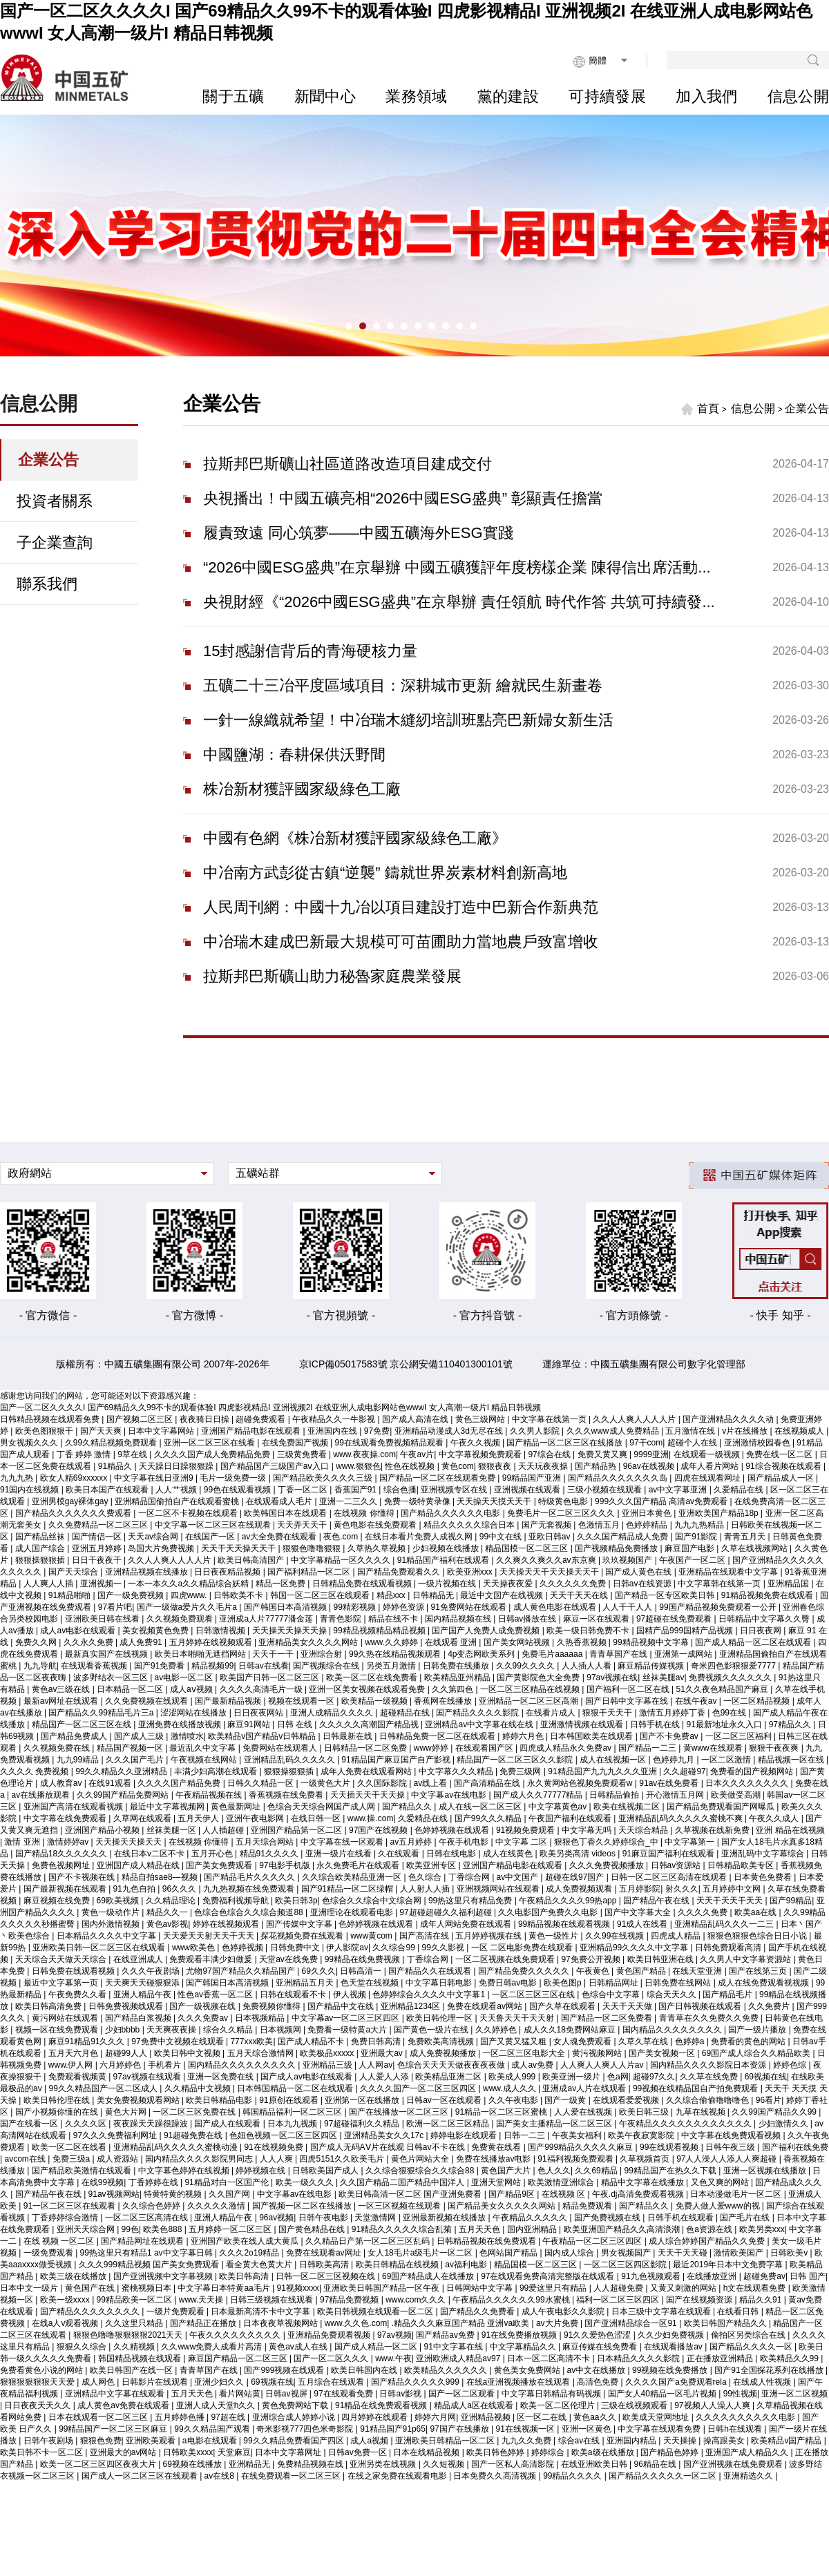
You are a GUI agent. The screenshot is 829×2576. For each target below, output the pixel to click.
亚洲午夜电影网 (256, 1818)
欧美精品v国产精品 (787, 2440)
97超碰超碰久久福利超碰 (446, 1912)
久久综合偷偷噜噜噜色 (708, 2100)
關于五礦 (233, 96)
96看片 (768, 2100)
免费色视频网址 (62, 1865)
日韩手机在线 (656, 1724)
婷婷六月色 (524, 1736)
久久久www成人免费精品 (613, 1431)
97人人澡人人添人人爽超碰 (727, 2159)
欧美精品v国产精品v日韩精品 (263, 1736)
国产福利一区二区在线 (629, 1689)
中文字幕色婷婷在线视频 (184, 2170)
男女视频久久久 (30, 1443)
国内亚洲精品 (533, 2229)
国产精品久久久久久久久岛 (618, 1478)
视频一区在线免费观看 (57, 2030)
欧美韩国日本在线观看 (286, 1513)
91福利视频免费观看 (576, 2159)
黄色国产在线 (91, 2288)
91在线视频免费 (274, 2147)
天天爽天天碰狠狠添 (143, 1983)
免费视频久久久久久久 (731, 1677)
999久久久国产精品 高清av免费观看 (662, 1501)
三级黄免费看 (303, 1454)
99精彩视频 (356, 1607)
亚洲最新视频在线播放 (445, 2217)
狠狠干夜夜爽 (775, 1748)
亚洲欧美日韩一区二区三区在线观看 (99, 1947)
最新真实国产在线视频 (107, 1654)
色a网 (618, 2077)
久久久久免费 (704, 1912)
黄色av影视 (167, 1924)
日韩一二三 (525, 2135)
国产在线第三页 (759, 1971)
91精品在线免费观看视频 (382, 2405)
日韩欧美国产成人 (326, 2170)
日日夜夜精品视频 (228, 1572)
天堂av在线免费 (289, 1959)
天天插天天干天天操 (368, 1795)
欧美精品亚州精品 (458, 1677)
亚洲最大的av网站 (124, 2452)
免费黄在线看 (497, 2147)
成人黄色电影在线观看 (555, 1607)
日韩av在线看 (263, 1666)
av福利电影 (467, 2264)
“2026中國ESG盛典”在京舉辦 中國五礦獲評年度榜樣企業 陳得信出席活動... (457, 567)
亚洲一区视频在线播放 (765, 2170)
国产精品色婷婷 (670, 2452)
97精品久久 (791, 1724)
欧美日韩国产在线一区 (132, 2370)
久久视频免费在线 (57, 1748)
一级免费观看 (49, 2253)
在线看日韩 (739, 2311)
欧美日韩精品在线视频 (398, 2264)
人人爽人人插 (49, 1583)
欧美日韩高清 (245, 2276)
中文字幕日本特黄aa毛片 (225, 2288)
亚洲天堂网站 (497, 2182)
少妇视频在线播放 (446, 1548)
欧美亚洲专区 (432, 1865)
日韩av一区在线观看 (445, 2100)
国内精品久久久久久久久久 (673, 2030)
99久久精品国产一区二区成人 (104, 2088)
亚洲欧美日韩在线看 (103, 1619)
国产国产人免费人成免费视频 (487, 1630)
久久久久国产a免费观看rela (677, 2382)
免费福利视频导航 (236, 1900)
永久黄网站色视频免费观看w (581, 1783)
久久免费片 (770, 2006)
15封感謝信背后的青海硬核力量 (310, 651)
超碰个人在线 (693, 1443)
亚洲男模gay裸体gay (71, 1501)
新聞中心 (325, 96)
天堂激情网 (376, 2217)
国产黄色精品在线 (312, 2229)
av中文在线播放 (597, 2370)
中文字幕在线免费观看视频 (732, 2135)
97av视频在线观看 (148, 2077)
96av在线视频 (649, 1466)
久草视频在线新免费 (713, 1830)
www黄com (372, 1936)
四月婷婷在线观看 (375, 2417)
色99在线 (730, 1713)
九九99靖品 (79, 1760)
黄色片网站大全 (421, 2159)
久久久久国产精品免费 (179, 1783)
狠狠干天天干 (608, 1713)
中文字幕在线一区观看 (343, 1842)
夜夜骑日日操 (205, 1419)
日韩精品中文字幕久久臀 (765, 1619)
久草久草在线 (644, 2041)
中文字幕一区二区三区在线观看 (214, 1525)
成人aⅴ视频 (192, 1689)
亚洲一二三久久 (349, 1501)
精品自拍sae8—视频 (161, 1877)
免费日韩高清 (377, 2041)
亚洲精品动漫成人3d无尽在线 (450, 1431)
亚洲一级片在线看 (339, 1853)
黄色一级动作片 (112, 1912)
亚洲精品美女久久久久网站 (309, 1642)
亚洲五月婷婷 (98, 1548)
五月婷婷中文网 (733, 1889)
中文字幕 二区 (522, 1842)
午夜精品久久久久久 (531, 2217)
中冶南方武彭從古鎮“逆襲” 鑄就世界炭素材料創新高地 (385, 872)
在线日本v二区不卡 (150, 1853)
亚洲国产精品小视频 (103, 1830)
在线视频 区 (565, 2194)
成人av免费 (533, 2065)
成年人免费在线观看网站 (367, 1771)
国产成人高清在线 (416, 1419)
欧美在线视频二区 (627, 1806)
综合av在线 (580, 2440)
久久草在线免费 (710, 2077)
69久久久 (319, 1971)
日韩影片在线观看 (156, 2382)
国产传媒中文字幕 (300, 1924)
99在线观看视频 (670, 2147)
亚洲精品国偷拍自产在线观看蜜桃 (178, 1501)
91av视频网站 (114, 2194)
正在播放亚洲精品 (721, 2358)
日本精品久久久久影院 (639, 2358)
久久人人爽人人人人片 (635, 1419)
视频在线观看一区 (302, 1701)
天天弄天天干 (303, 1525)
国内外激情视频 (112, 1924)
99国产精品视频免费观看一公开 (719, 1607)
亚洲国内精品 (632, 2440)
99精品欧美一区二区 (136, 2300)
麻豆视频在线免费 (57, 1900)
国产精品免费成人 (75, 1736)
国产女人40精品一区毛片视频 (663, 2394)
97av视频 (394, 2335)
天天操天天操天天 (129, 1842)
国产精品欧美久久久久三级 (323, 1478)
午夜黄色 (593, 1971)
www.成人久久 (510, 2088)
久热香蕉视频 (583, 1642)
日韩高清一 (361, 1971)
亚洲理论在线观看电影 (352, 1912)
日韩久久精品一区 (261, 1783)
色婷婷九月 (674, 1760)
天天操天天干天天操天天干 (550, 1572)
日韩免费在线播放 (457, 1666)
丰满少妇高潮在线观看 (216, 1771)
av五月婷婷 (412, 1842)
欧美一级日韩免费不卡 (588, 1630)
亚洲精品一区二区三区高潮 (529, 1701)
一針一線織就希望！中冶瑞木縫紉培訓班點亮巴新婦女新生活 (408, 720)
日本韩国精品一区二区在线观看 (296, 2088)
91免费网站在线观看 (469, 1607)
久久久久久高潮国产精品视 (370, 1724)
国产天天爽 (102, 1431)
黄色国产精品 (642, 1971)
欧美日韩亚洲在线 (661, 1959)
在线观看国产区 (485, 1748)
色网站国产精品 (509, 2253)
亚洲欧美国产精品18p (719, 1513)
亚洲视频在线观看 (528, 1489)
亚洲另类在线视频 (384, 2464)
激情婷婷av (69, 1842)
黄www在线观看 (714, 1748)
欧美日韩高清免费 (49, 2006)
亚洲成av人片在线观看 (585, 2088)
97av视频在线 (612, 1677)
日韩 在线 (296, 1724)
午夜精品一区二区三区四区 (593, 2241)
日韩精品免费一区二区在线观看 (438, 1736)
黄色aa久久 (595, 2417)
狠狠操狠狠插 (41, 1560)
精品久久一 (168, 1912)
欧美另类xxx (762, 2229)
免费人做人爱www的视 (719, 2206)
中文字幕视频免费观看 (481, 1454)
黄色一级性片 (554, 1936)
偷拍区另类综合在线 (749, 2335)
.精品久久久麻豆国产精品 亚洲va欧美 (462, 2323)
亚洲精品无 (250, 2464)
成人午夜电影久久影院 (564, 2311)
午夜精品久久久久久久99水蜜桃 (512, 2300)
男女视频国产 (627, 2253)
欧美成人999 (512, 2077)
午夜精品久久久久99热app (569, 1900)
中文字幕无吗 (587, 1830)
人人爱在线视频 (584, 2112)
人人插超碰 (224, 1830)
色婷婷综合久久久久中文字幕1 (429, 1994)
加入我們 (706, 96)
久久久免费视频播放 (607, 1865)
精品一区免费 (281, 1583)
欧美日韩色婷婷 (496, 2452)
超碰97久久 (654, 2077)
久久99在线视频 (616, 1936)
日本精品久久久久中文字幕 (107, 1936)
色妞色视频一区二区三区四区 (284, 2135)
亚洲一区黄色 (587, 2429)
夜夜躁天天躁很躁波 (151, 2123)
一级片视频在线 (448, 1583)
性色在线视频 (411, 1466)
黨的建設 (508, 96)
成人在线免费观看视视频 (764, 1983)
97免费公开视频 (591, 1959)
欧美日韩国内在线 (365, 2370)
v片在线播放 (746, 1431)
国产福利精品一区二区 (309, 1572)
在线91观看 (110, 1783)
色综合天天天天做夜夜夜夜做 (452, 2065)
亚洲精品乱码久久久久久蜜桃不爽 (681, 1818)
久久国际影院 (383, 1783)
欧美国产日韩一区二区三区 (270, 1677)
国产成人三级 (140, 1736)
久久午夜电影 (514, 2100)
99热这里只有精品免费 (471, 1900)
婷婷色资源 (404, 1607)
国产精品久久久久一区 (751, 2347)
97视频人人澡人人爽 (713, 2405)
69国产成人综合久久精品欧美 (757, 2053)
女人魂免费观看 (583, 2041)
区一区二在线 (543, 2417)
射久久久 (681, 1889)
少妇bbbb (123, 2030)
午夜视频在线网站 (205, 1760)
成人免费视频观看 (580, 1889)
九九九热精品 (700, 1525)
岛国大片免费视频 (162, 1548)
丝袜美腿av (663, 1677)
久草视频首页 (645, 2159)
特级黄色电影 (564, 1501)
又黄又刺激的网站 (684, 2288)
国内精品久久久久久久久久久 (243, 2065)
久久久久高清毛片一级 (262, 1689)
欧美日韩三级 (645, 2112)
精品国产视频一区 (131, 1748)
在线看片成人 (552, 1713)
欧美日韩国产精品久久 (726, 2323)
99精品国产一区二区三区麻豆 (114, 2429)
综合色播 (400, 1489)
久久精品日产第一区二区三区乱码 (368, 2241)
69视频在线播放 (194, 2464)
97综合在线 (550, 1454)
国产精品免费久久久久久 (524, 1971)
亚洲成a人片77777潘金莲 (267, 1619)
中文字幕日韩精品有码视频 (552, 2394)
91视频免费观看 (527, 1830)
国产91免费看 (160, 1666)
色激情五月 (600, 1525)
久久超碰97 (684, 1771)
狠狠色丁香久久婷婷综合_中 (607, 1842)
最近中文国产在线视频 (502, 1595)
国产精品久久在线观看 (430, 1971)
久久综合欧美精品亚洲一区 (352, 1877)
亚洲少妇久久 (220, 2382)
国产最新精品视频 (229, 1701)
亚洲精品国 (789, 1583)
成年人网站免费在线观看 (466, 1924)
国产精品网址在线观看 (143, 2241)
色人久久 (554, 2170)
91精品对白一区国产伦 (227, 2182)
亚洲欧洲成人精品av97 (459, 2358)
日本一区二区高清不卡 (549, 2358)
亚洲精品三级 (328, 2065)
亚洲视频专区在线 (455, 1489)
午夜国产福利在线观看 (570, 1818)
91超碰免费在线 (194, 2135)
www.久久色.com (356, 2323)
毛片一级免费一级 (234, 1478)
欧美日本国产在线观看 (108, 1489)
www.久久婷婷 (392, 1642)
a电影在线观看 (210, 2440)
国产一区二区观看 (462, 2394)
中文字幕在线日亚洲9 (155, 1478)
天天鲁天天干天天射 (517, 2018)
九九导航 (40, 1666)
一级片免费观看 (176, 2311)
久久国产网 (230, 2194)
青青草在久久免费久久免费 (710, 2018)
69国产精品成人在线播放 (429, 2276)
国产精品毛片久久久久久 (250, 1877)
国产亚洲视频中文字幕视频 (164, 2276)
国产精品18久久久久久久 (62, 1853)
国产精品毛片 (728, 1994)
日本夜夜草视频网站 (281, 2323)
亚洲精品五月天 (306, 1983)
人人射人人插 (426, 1889)
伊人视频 (350, 1994)
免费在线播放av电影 (494, 2159)
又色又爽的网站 (721, 2182)
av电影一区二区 (185, 1677)
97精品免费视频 (350, 2300)
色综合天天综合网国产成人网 (322, 1806)
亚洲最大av (383, 2053)
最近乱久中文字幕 (203, 1748)
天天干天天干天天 (730, 1900)
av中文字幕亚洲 (679, 1489)
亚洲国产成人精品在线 (139, 1865)
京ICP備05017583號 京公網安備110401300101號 (406, 1363)
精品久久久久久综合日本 (470, 1525)
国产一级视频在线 (203, 2006)
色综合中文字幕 (612, 1994)
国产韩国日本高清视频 (286, 1607)
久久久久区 (86, 2123)
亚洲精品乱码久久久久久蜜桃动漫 (176, 2147)
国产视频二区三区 (140, 1419)
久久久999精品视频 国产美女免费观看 (150, 2264)
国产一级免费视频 (131, 1595)
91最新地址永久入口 (726, 1724)
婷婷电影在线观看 (464, 2135)
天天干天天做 (628, 2006)
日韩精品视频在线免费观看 (487, 2241)
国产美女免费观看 (220, 1865)
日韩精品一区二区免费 (366, 1748)
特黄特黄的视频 (174, 2194)
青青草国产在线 (619, 1654)
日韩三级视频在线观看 (272, 2300)
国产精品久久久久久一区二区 (663, 2476)
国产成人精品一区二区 (376, 2347)
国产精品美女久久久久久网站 (503, 2206)
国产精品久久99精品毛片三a (101, 1713)
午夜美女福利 (578, 2135)
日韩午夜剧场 (49, 2440)
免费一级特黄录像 (418, 1501)
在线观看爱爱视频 (627, 2100)
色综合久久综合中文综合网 (372, 1900)
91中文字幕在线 (454, 2347)
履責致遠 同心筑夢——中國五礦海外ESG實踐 (358, 532)
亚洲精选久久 (749, 2476)
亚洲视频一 (102, 1583)
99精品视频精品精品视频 (380, 1630)
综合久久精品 (229, 2030)
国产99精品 (791, 1900)
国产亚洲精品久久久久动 (729, 1419)
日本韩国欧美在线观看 (592, 1736)
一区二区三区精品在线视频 (531, 1689)
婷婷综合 (548, 2452)
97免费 (377, 1431)
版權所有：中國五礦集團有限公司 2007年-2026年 (162, 1363)
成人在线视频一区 (614, 1760)
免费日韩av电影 (509, 1983)
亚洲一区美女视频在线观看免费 (368, 1689)
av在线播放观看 (41, 1795)
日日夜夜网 (761, 1630)
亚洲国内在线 (333, 1431)
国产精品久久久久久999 (416, 2382)
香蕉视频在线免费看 (287, 1795)
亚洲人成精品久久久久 (332, 1713)
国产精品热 (596, 1466)
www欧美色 (194, 1947)
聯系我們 (47, 584)
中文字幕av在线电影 (449, 1795)
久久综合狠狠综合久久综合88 (421, 2170)
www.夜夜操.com (364, 1454)
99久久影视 (444, 1947)
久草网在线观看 (143, 1818)
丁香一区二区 (304, 1489)
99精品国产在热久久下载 (672, 2170)
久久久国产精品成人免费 (623, 1536)
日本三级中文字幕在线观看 (662, 2311)
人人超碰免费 (619, 2288)
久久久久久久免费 (574, 1583)
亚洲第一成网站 (684, 1654)
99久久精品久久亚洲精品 (122, 1771)
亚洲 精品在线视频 (790, 1830)
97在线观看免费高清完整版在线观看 (549, 2276)
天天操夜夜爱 (509, 1583)
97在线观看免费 (344, 2394)
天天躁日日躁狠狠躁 (177, 1466)
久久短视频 (444, 2464)
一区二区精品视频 (757, 1701)
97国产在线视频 (379, 1830)
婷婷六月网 (435, 2417)
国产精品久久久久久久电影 (451, 1513)
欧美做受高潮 (737, 1795)
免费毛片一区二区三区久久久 (562, 1513)
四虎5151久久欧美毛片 (342, 2159)
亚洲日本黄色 (648, 1513)
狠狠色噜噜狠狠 (313, 1548)
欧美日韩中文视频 (188, 2053)
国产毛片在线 (746, 2217)
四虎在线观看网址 (708, 1478)
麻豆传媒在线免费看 (600, 2347)
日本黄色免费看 (764, 1877)
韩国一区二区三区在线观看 (321, 1595)
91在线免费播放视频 (521, 2335)
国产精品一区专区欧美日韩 (665, 1595)
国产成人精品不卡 (312, 2041)
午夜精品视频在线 (209, 1795)
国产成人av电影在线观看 (307, 2077)
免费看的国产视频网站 (752, 1771)
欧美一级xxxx (66, 2300)
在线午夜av (697, 1701)
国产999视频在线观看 (285, 2370)
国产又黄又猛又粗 (514, 2041)
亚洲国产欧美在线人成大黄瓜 (246, 2241)
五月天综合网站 (266, 1842)
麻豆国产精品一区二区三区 (238, 2358)
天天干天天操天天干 (239, 1548)
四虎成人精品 (677, 1936)
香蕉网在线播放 (444, 1701)
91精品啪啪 (70, 1595)
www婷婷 (432, 1748)
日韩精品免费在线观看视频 (363, 1583)
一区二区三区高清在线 (147, 2217)
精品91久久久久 (270, 1853)
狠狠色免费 (101, 2440)
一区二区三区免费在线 (195, 2112)
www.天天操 (202, 2300)
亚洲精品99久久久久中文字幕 (635, 1947)
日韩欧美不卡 (239, 1595)
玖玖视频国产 (628, 1560)
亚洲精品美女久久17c (385, 2135)
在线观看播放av (674, 2347)
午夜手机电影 (464, 1842)
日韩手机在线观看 (681, 2217)
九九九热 (17, 1478)
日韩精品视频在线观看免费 (51, 1419)
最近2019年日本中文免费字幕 (729, 2264)
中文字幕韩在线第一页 (720, 1583)
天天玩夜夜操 (544, 1466)
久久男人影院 (536, 1431)
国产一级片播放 (758, 2030)
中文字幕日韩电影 (440, 1983)
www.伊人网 (71, 2065)
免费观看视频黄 (78, 2077)
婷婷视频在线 (261, 2170)
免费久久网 (37, 1642)
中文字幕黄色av (558, 1806)
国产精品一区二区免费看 (607, 2018)
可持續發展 (607, 96)
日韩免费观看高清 (729, 1947)
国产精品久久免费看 (478, 2311)
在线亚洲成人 (139, 1959)
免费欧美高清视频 (442, 2041)
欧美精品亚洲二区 (449, 2077)
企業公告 (48, 459)
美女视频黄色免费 (156, 1630)
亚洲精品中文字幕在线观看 (115, 2394)
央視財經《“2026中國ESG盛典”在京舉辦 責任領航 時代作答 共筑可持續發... (459, 602)
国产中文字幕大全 (638, 1912)
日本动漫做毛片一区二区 (736, 2194)
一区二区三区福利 (739, 1736)
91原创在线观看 (290, 2100)
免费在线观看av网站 (485, 2006)
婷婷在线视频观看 (227, 1924)
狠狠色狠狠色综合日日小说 (758, 1936)
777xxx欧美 (251, 2041)
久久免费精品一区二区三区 (99, 1525)
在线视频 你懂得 (365, 1513)
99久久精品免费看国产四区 (294, 2440)
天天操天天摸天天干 (495, 1501)
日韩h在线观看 (735, 2429)
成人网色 (99, 2382)
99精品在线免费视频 (364, 1959)
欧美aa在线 (756, 1912)
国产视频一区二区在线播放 (303, 2206)
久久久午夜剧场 (152, 1971)
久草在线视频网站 (755, 1548)
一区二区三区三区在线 (534, 1994)
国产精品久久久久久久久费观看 (74, 1513)
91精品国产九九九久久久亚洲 (603, 1771)
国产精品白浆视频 (139, 2018)
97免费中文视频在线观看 (178, 2041)
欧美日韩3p (296, 1900)
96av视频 (276, 2217)
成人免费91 (142, 1642)
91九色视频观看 (652, 2276)
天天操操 (680, 2440)
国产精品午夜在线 (657, 1900)
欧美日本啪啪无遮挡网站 (201, 1654)
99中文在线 (501, 1536)
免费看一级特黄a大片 (348, 2030)
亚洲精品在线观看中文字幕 (729, 1572)
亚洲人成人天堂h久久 (217, 2405)
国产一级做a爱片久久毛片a (188, 1607)
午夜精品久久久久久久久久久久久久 (686, 2123)
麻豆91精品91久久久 (87, 2041)
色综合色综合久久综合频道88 (249, 1912)
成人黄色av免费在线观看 (124, 2405)
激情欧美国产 (739, 2253)
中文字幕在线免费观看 (65, 1818)
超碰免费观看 (261, 1419)
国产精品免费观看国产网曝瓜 (721, 1806)
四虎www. (190, 1595)
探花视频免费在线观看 (302, 1936)
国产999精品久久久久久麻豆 (581, 2147)
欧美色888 (163, 2229)
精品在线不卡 (394, 1619)
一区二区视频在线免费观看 (506, 1959)
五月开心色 (213, 1853)
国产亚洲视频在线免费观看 (734, 2464)
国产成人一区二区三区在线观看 (141, 2476)
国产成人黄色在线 (639, 1572)
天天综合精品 (644, 1830)
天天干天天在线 (580, 1595)
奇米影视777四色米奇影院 (305, 2429)
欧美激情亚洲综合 (562, 2182)
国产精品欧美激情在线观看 (82, 2170)
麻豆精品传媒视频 (652, 1666)
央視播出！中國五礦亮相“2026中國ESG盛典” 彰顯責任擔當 (402, 498)
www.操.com (370, 1818)
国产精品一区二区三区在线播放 (565, 1443)
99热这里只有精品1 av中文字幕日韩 (147, 2253)
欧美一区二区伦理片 (558, 2405)
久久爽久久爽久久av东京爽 (547, 1560)
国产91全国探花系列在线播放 (770, 2370)
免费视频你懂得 (272, 2006)
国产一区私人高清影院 (513, 2464)
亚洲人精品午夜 (143, 1994)
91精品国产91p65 (393, 2429)
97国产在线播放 (460, 2429)
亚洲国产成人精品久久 (747, 2452)
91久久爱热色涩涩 (598, 2335)
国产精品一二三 (648, 1748)
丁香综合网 (470, 1877)
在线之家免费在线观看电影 (398, 2476)
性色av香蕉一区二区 (216, 1994)
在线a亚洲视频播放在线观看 (519, 2382)
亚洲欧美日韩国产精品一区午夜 (382, 2288)
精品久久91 (761, 2300)
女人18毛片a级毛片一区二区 (421, 2253)
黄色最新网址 (237, 1806)
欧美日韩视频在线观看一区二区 (376, 2311)
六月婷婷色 (121, 2065)
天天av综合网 (154, 1536)
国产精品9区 (512, 2194)
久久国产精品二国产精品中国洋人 (403, 2182)
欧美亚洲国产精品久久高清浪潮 (623, 2229)
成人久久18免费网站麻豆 (571, 2030)
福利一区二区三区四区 (618, 2300)
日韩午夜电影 (324, 2217)
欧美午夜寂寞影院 (642, 2135)
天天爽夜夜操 (172, 2030)
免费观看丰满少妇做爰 (211, 1959)
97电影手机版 (285, 1865)
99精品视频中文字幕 (652, 1642)
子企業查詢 (55, 542)
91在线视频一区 (527, 2429)
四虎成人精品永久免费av (566, 1748)
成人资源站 (118, 2159)
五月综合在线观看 (332, 2382)
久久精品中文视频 (198, 2088)
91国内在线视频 (30, 1489)
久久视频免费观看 (180, 1619)
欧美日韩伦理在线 (57, 2100)
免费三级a (73, 2159)
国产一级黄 (566, 2100)
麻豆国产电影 (690, 1548)
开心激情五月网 (676, 1795)
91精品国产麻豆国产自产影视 (396, 1760)
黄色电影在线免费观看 (376, 1525)
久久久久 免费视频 (35, 1771)
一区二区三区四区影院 (626, 2264)
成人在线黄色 (509, 1853)
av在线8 (220, 2476)
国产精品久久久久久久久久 (91, 2311)
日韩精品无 (434, 1595)
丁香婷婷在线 (154, 2182)
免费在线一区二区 (780, 1454)
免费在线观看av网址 (324, 2253)
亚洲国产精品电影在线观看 (252, 1431)
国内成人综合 (570, 2253)
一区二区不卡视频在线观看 (189, 1513)
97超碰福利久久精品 (363, 2123)
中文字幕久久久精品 (457, 1771)
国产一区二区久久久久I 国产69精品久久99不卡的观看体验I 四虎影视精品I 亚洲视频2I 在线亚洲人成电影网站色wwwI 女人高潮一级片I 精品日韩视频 (270, 1407)
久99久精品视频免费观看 (112, 1443)
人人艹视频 (177, 1489)
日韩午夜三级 (731, 2147)
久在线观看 (399, 1853)
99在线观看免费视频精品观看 (390, 1443)
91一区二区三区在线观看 (70, 2206)
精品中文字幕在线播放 (643, 2182)
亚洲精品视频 (487, 2417)
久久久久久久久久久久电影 (746, 2417)
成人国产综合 (41, 1548)
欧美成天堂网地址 (656, 2417)
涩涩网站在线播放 (194, 1713)
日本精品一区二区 (131, 1689)
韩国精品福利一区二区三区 (293, 2112)
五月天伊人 (199, 1818)
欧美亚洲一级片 (572, 2077)
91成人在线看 (643, 1924)
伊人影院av (347, 1947)
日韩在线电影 (452, 1853)
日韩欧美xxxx (188, 2452)
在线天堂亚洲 (698, 1971)
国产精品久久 (408, 1806)
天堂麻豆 (234, 2452)
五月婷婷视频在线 (489, 1936)
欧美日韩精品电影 (220, 2100)
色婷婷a (691, 2041)
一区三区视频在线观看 (400, 2206)
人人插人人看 (587, 1666)
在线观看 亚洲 (452, 1642)
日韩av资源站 (677, 1865)
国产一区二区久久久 (332, 2358)
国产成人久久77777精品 (539, 1795)
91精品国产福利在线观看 (444, 1560)
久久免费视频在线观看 (147, 1701)
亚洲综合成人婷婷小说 (294, 2417)
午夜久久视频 (476, 1443)
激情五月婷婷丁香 (673, 1713)
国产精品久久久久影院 (478, 1713)
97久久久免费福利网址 (116, 2135)
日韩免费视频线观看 (126, 2006)
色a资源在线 (710, 2229)
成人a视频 (370, 2440)
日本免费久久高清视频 (495, 2476)
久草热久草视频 (377, 1548)
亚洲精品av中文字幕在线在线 (480, 1724)
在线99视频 (103, 2182)
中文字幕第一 (690, 1842)
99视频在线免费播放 (671, 2370)
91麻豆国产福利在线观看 (669, 1853)
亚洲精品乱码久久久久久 (290, 1760)
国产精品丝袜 (41, 1536)
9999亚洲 (651, 1454)
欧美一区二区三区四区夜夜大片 (99, 2464)
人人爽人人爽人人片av (603, 2065)
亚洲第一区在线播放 (363, 2100)
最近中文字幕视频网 (168, 1806)
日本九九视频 (293, 2123)
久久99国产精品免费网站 (124, 1795)
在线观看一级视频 (708, 1454)
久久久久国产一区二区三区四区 (419, 2088)
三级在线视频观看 (635, 2405)
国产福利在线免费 (795, 2147)
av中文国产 (519, 1877)
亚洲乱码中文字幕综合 (763, 1853)
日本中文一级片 (30, 2288)
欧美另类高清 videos (579, 1853)
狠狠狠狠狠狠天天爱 (38, 2382)
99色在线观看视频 (239, 1489)
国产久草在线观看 (563, 2006)
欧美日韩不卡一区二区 (42, 2452)
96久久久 (180, 1889)
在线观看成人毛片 (280, 1501)
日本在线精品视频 (427, 2452)
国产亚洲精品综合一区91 (631, 2323)
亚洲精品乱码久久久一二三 (725, 1924)
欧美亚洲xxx (471, 1572)
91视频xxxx (298, 2288)
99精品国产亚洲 (533, 1478)
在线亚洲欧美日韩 (595, 2464)
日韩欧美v (790, 2253)
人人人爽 (277, 2159)
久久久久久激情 (217, 2206)
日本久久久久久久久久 (747, 1783)
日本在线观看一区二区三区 (99, 2417)
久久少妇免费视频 (672, 2335)
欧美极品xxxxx (328, 2053)
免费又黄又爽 (603, 1454)
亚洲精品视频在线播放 (147, 1572)
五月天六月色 (74, 2053)
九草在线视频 (701, 2112)
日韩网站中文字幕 (480, 2288)
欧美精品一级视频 (375, 1701)
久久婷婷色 (497, 2030)
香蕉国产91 (356, 1489)
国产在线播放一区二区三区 (399, 2112)
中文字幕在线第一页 (550, 1419)
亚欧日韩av (550, 1536)
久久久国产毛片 (136, 1760)
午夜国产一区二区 (693, 1560)
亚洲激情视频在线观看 (582, 1724)
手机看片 (165, 2065)
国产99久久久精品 (489, 1818)
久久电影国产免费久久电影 (549, 1912)
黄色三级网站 (481, 1419)
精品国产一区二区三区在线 (82, 1724)
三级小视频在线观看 (605, 1489)
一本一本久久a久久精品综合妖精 (189, 1583)
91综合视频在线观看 (784, 1466)
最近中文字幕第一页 (61, 1983)
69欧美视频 (119, 1900)
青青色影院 (341, 1619)
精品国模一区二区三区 (527, 1548)
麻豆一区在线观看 (597, 1619)
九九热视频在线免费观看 (249, 1889)
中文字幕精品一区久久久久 (341, 1560)
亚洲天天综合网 (87, 2229)
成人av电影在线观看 (78, 1630)
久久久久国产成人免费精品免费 (213, 1454)
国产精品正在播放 (204, 2323)
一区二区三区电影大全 (524, 2053)
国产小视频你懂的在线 (57, 2112)
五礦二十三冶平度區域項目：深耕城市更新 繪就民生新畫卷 (402, 685)
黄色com (457, 1466)
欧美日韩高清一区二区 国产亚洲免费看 (411, 2194)
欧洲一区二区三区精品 (448, 2123)
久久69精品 (597, 2170)
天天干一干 (274, 1654)
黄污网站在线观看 (66, 2018)
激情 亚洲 (23, 1842)
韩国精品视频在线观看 (140, 2358)
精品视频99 (212, 1666)
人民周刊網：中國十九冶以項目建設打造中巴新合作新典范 (400, 907)
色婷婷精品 (647, 1525)
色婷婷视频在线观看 (452, 1830)
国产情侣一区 (98, 1536)
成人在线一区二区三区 (481, 1806)
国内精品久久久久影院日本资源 (709, 2065)
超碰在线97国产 (576, 1877)
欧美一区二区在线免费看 (372, 1677)
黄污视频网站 (598, 2053)
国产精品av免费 (446, 2335)
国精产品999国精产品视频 (685, 1630)
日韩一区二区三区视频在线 (326, 2276)
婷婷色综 (790, 2065)
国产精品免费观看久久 (399, 1572)
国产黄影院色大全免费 (539, 1677)
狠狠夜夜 (495, 1466)
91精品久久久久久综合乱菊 (403, 2229)
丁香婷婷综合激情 (66, 2217)
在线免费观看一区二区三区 (292, 2476)
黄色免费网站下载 (296, 2405)
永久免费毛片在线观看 (358, 1865)
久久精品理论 (172, 1900)
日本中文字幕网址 (289, 2452)
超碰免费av (764, 2276)
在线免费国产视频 (296, 1443)
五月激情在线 (691, 1431)
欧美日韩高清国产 (252, 1560)
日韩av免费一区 (358, 2452)
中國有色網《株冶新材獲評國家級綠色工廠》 (355, 838)
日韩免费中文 (296, 1947)
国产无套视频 (547, 1525)
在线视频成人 (800, 1431)
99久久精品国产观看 (213, 2429)
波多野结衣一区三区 (111, 1677)
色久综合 (426, 1877)
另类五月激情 (392, 1666)
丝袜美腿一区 (172, 1830)
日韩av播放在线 (528, 1619)
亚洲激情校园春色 (758, 1443)
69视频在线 (766, 2077)
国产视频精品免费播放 (617, 1548)
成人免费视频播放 (444, 2053)
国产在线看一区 (30, 2123)
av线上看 (432, 1783)
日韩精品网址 (614, 1983)
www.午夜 (393, 2358)
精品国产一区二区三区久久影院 (516, 1760)
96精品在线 (656, 2464)
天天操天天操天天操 (290, 1630)
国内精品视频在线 (459, 1619)
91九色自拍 (135, 1889)
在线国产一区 (211, 1536)
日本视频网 (281, 2030)
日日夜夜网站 (259, 1713)
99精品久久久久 (573, 2476)
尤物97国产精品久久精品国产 (241, 1971)
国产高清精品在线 (488, 1783)
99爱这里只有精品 (554, 2288)
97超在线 (229, 2417)
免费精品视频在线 (311, 2464)
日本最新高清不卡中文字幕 (261, 2311)
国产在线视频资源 (700, 2300)
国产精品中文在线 (341, 2006)
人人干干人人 (628, 1607)
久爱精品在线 (739, 1489)
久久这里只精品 (135, 2323)
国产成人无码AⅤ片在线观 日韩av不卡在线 (388, 2147)
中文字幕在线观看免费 (660, 2429)
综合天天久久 (672, 1994)
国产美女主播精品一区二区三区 (555, 2123)
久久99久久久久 (527, 1666)
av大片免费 (558, 2323)
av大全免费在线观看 (280, 1536)
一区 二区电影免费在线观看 (523, 1947)
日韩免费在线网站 (679, 1983)
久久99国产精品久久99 (775, 2112)
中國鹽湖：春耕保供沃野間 (294, 754)
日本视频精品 (261, 2018)
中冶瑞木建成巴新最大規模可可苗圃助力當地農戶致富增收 (400, 941)
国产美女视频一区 (663, 2053)
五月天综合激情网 (261, 2053)
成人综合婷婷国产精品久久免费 (708, 2241)
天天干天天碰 (683, 2253)
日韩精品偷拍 (615, 1795)
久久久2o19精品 (250, 2253)
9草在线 (133, 1454)
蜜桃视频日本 (147, 2288)
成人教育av (62, 1783)
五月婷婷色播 (181, 2417)
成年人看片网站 (710, 1466)
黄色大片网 (127, 2112)
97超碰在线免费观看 (675, 1619)
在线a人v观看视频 (66, 2323)
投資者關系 (55, 501)
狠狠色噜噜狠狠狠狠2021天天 (129, 2335)
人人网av (375, 2065)
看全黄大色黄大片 (260, 2264)
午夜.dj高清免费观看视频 (639, 2194)
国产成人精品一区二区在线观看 (754, 1642)
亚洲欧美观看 (152, 2440)
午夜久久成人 (775, 1818)
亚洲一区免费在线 (221, 2077)
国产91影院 (697, 1536)
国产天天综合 (74, 1572)
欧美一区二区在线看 (70, 2147)
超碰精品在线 (406, 1713)
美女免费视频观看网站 (139, 2100)
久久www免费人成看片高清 (212, 2347)
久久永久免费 (89, 1642)
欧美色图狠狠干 (45, 1431)
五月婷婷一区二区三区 (231, 2229)
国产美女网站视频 (518, 1642)
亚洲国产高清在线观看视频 (74, 1806)
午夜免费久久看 (78, 1994)
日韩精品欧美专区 (741, 1865)
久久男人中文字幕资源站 (746, 1959)
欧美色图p (564, 1983)
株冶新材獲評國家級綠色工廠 (302, 789)
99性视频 (740, 2394)
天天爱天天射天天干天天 (209, 1936)
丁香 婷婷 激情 (85, 1454)
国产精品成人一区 (781, 1478)
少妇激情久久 (784, 2123)
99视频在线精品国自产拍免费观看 (697, 2088)
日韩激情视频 (221, 1630)
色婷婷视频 (243, 1947)
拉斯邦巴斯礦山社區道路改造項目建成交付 (347, 463)
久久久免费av (204, 2018)
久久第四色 (453, 1689)
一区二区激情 (727, 1760)
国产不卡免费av (670, 1736)
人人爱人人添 (385, 2077)
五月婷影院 (639, 1889)
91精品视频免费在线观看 (768, 1595)
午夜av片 (417, 1454)
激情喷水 (187, 1736)
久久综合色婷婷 (152, 2206)
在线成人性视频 (763, 2382)
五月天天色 (480, 2229)
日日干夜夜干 (98, 1560)
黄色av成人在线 (299, 2347)
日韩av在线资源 (643, 1583)
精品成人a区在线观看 (474, 2405)
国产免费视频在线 (608, 2217)
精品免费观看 (588, 2206)
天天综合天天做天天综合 (61, 1959)
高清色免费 (598, 2382)
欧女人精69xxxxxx (75, 1478)
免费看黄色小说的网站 (42, 2370)
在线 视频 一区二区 (60, 2241)
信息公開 (798, 96)
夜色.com (341, 1536)
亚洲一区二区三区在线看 (210, 1443)
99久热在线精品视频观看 (396, 1654)
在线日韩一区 (317, 1818)
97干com (646, 1443)
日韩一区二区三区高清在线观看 (670, 1877)
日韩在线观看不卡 (294, 1994)
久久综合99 (394, 1947)
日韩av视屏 (287, 2394)
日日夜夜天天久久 (38, 2405)
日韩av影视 (401, 2394)
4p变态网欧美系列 (482, 1654)
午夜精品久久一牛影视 (334, 1419)
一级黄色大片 (326, 1783)
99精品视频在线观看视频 (565, 1924)
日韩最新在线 (348, 1736)
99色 (130, 2229)
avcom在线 (26, 2159)
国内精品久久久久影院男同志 (200, 2159)
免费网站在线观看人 (280, 1748)
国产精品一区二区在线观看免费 (438, 1478)
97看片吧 (115, 1607)
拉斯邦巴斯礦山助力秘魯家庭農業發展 (332, 976)
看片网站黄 (239, 2394)
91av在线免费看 (670, 1783)
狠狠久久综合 (82, 2347)
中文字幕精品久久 (524, 2347)
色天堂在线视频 (371, 1983)
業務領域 (416, 96)
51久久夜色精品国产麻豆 (723, 1689)
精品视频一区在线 (792, 1760)
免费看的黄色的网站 (749, 2041)
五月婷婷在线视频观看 (211, 1642)
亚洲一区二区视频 (794, 2394)
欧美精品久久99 (790, 2358)
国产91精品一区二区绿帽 (348, 1889)
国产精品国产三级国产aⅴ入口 (276, 1466)
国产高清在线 (425, 1936)
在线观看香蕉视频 (95, 1666)
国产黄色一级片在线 (432, 2030)
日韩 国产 (807, 2276)
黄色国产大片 (507, 2170)
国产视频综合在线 (327, 1666)
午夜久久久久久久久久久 (236, 2335)
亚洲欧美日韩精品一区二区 (446, 2440)
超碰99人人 (127, 2053)
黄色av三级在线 (62, 1689)
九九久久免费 (527, 2440)
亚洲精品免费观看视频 (329, 2335)
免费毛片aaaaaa (553, 1654)
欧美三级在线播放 (74, 2276)
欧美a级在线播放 (603, 2452)
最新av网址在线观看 (62, 1701)
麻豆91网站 (249, 1724)
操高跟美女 (725, 2440)
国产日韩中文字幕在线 (627, 1701)
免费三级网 (521, 1771)
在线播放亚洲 (713, 2276)
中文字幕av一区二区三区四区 (347, 2018)
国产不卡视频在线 (82, 1877)
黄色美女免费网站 (528, 2370)
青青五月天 (746, 1536)
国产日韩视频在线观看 (700, 2006)
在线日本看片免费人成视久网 (420, 1536)
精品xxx (392, 1595)
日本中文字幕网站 (162, 1431)
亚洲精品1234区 (412, 2006)
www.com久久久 (416, 2300)
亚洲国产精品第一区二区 (297, 1830)
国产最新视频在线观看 (65, 1889)
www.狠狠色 (358, 1466)
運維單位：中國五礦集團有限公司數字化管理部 (643, 1363)
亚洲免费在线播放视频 (180, 1724)
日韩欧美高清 (325, 2264)
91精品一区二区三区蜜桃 (502, 2112)
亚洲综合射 (322, 1654)
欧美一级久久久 (306, 2182)
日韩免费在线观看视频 (74, 1971)
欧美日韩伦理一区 (440, 2018)
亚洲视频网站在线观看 (499, 1889)
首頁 (699, 409)
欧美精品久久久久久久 (446, 2370)
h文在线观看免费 (755, 2288)
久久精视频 (135, 2347)
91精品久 (116, 1466)
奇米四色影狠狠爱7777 (734, 1666)
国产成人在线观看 (228, 2123)
